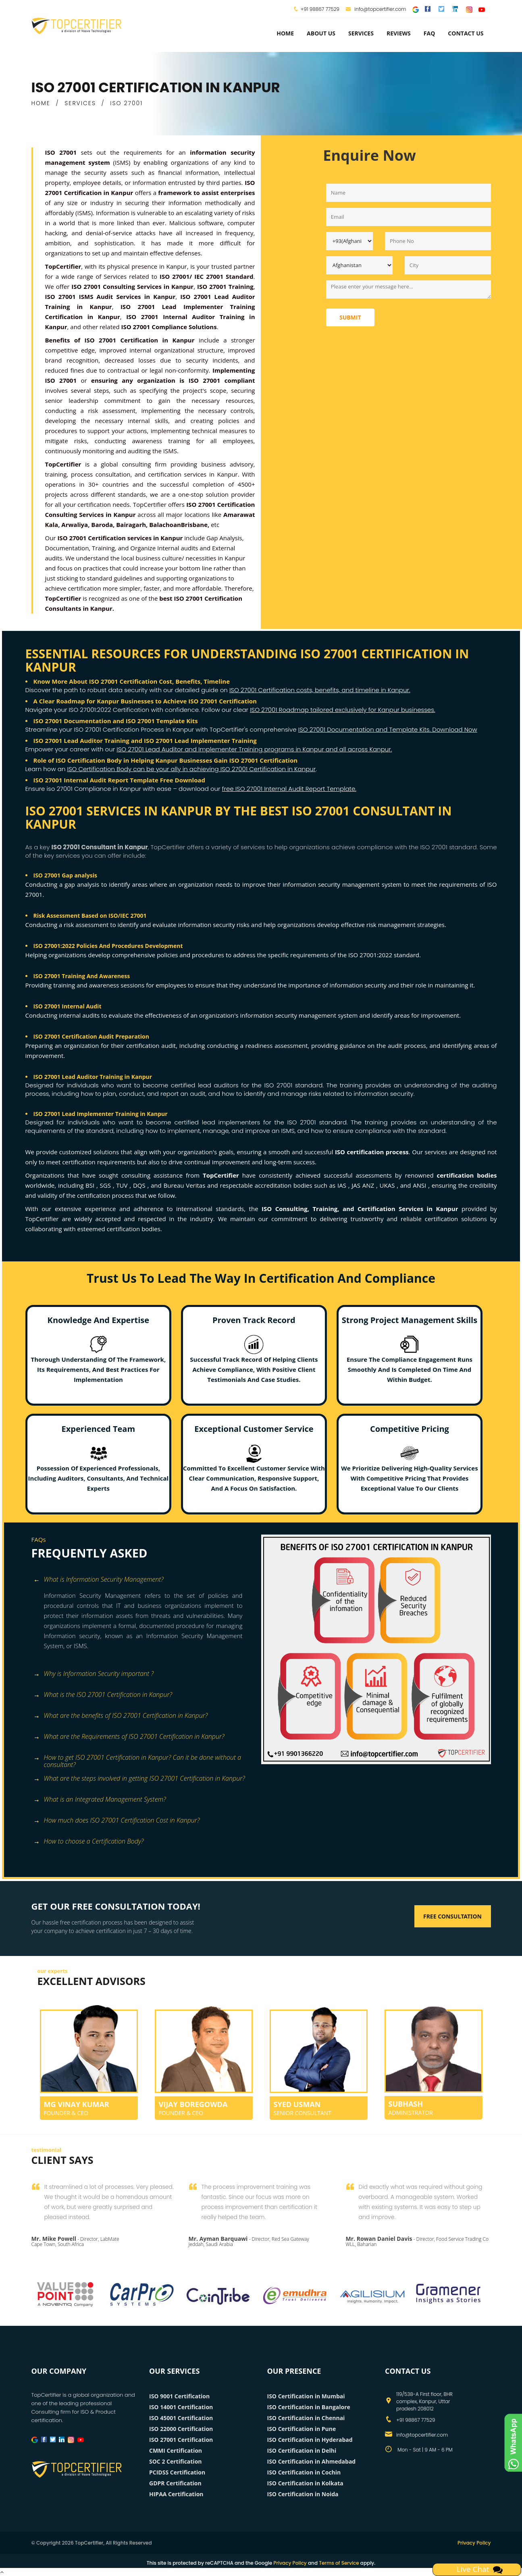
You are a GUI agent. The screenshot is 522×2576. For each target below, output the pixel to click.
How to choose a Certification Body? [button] (88, 1842)
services (361, 33)
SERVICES (80, 103)
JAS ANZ (363, 1185)
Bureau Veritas (186, 1185)
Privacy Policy (474, 2542)
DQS (140, 1185)
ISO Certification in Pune (301, 2429)
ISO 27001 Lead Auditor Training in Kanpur (92, 1077)
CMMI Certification (175, 2450)
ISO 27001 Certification (181, 2439)
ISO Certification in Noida (303, 2494)
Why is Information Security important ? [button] (93, 1674)
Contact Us (465, 33)
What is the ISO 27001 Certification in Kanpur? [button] (103, 1695)
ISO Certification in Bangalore (308, 2407)
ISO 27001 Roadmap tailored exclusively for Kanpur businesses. (342, 709)
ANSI (420, 1185)
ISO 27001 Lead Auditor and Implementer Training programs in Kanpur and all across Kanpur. (254, 749)
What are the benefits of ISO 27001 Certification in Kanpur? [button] (120, 1716)
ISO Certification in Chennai (306, 2418)
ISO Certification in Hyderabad (310, 2439)
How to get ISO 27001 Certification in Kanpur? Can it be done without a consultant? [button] (137, 1758)
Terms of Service (339, 2562)
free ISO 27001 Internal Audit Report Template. (289, 788)
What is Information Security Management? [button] (98, 1580)
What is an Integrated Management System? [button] (99, 1800)
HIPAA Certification (176, 2494)
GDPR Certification (175, 2483)
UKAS (388, 1185)
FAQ (429, 33)
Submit (350, 317)
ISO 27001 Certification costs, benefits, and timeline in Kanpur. (319, 690)
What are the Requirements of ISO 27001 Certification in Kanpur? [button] (129, 1737)
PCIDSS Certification (177, 2472)
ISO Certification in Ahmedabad (311, 2461)
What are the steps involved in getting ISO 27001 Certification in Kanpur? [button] (139, 1779)
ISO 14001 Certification (181, 2407)
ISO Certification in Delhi (302, 2450)
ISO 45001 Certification (181, 2418)
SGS (106, 1185)
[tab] (143, 1580)
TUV (122, 1185)
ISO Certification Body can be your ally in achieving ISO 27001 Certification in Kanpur (191, 769)
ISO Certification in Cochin (304, 2472)
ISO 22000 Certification (181, 2429)
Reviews (399, 33)
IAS (342, 1185)
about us (321, 33)
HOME (40, 103)
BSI (90, 1185)
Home (285, 33)
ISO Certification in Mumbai (306, 2396)
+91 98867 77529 (320, 9)
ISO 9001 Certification (179, 2396)
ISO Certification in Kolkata (305, 2483)
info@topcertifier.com (375, 9)
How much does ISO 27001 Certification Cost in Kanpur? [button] (116, 1821)
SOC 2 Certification (175, 2461)
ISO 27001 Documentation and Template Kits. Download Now (387, 729)
